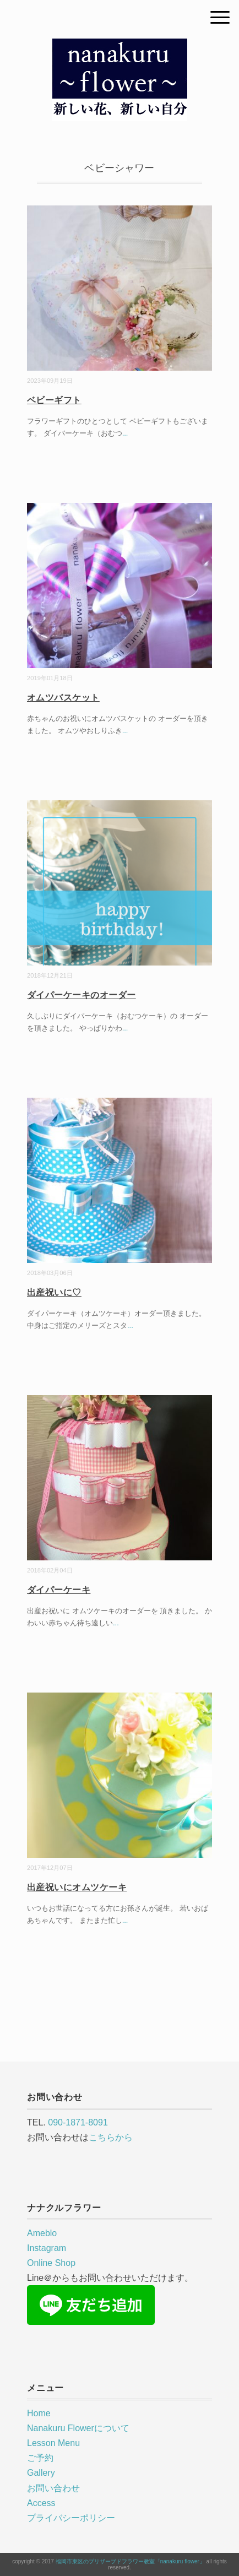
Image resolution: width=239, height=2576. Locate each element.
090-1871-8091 (78, 2122)
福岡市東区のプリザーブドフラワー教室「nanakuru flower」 (130, 2561)
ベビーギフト (54, 400)
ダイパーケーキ (58, 1590)
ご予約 (40, 2458)
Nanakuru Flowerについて (78, 2428)
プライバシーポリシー (71, 2518)
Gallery (41, 2472)
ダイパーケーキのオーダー (81, 995)
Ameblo (42, 2233)
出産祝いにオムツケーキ (77, 1887)
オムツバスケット (63, 697)
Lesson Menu (53, 2443)
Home (39, 2413)
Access (41, 2503)
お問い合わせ (53, 2488)
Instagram (46, 2248)
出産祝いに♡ (54, 1292)
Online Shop (51, 2263)
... (125, 433)
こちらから (111, 2137)
